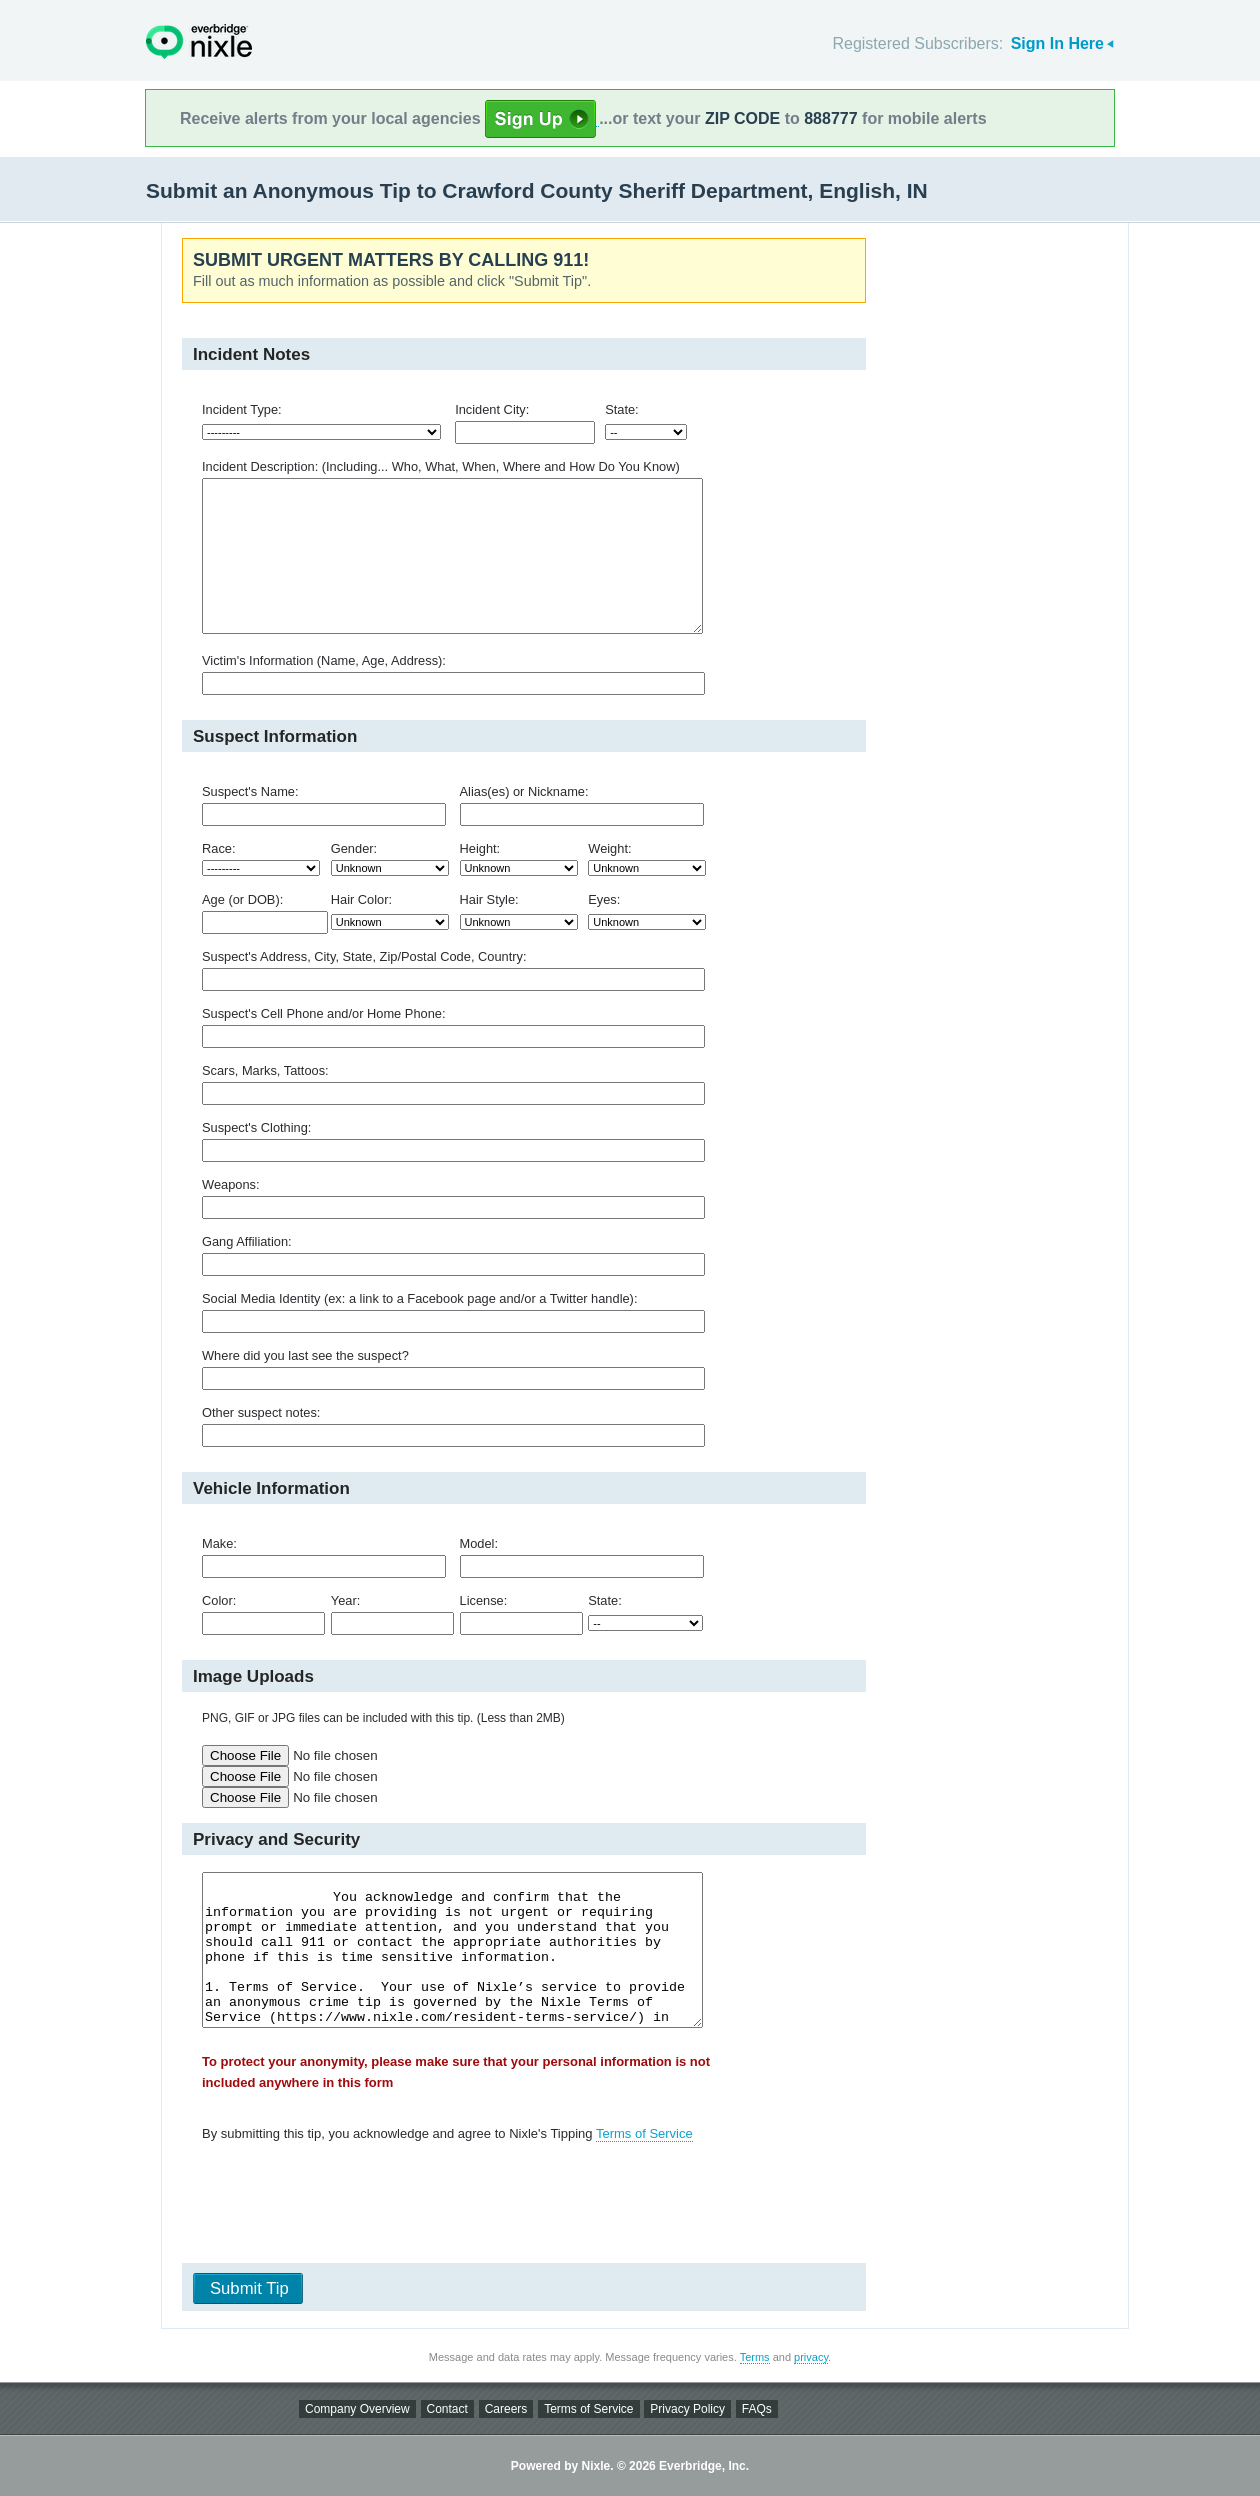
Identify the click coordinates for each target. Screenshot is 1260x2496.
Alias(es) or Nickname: (524, 791)
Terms (755, 2357)
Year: (345, 1600)
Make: (219, 1543)
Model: (479, 1543)
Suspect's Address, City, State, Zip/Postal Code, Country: (364, 956)
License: (484, 1600)
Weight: (609, 848)
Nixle (199, 41)
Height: (480, 848)
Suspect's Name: (250, 791)
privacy (811, 2357)
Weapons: (231, 1184)
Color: (219, 1600)
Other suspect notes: (261, 1412)
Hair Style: (489, 899)
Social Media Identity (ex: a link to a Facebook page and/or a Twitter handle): (419, 1298)
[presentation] (517, 2207)
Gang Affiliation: (247, 1241)
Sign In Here (1057, 43)
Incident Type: (242, 409)
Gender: (354, 848)
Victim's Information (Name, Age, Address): (324, 660)
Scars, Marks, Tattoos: (265, 1070)
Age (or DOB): (242, 899)
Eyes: (604, 899)
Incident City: (492, 409)
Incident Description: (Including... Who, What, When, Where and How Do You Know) (441, 466)
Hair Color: (361, 899)
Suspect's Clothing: (256, 1127)
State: (622, 409)
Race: (219, 848)
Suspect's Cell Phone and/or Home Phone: (323, 1013)
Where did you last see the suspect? (305, 1355)
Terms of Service (644, 2133)
